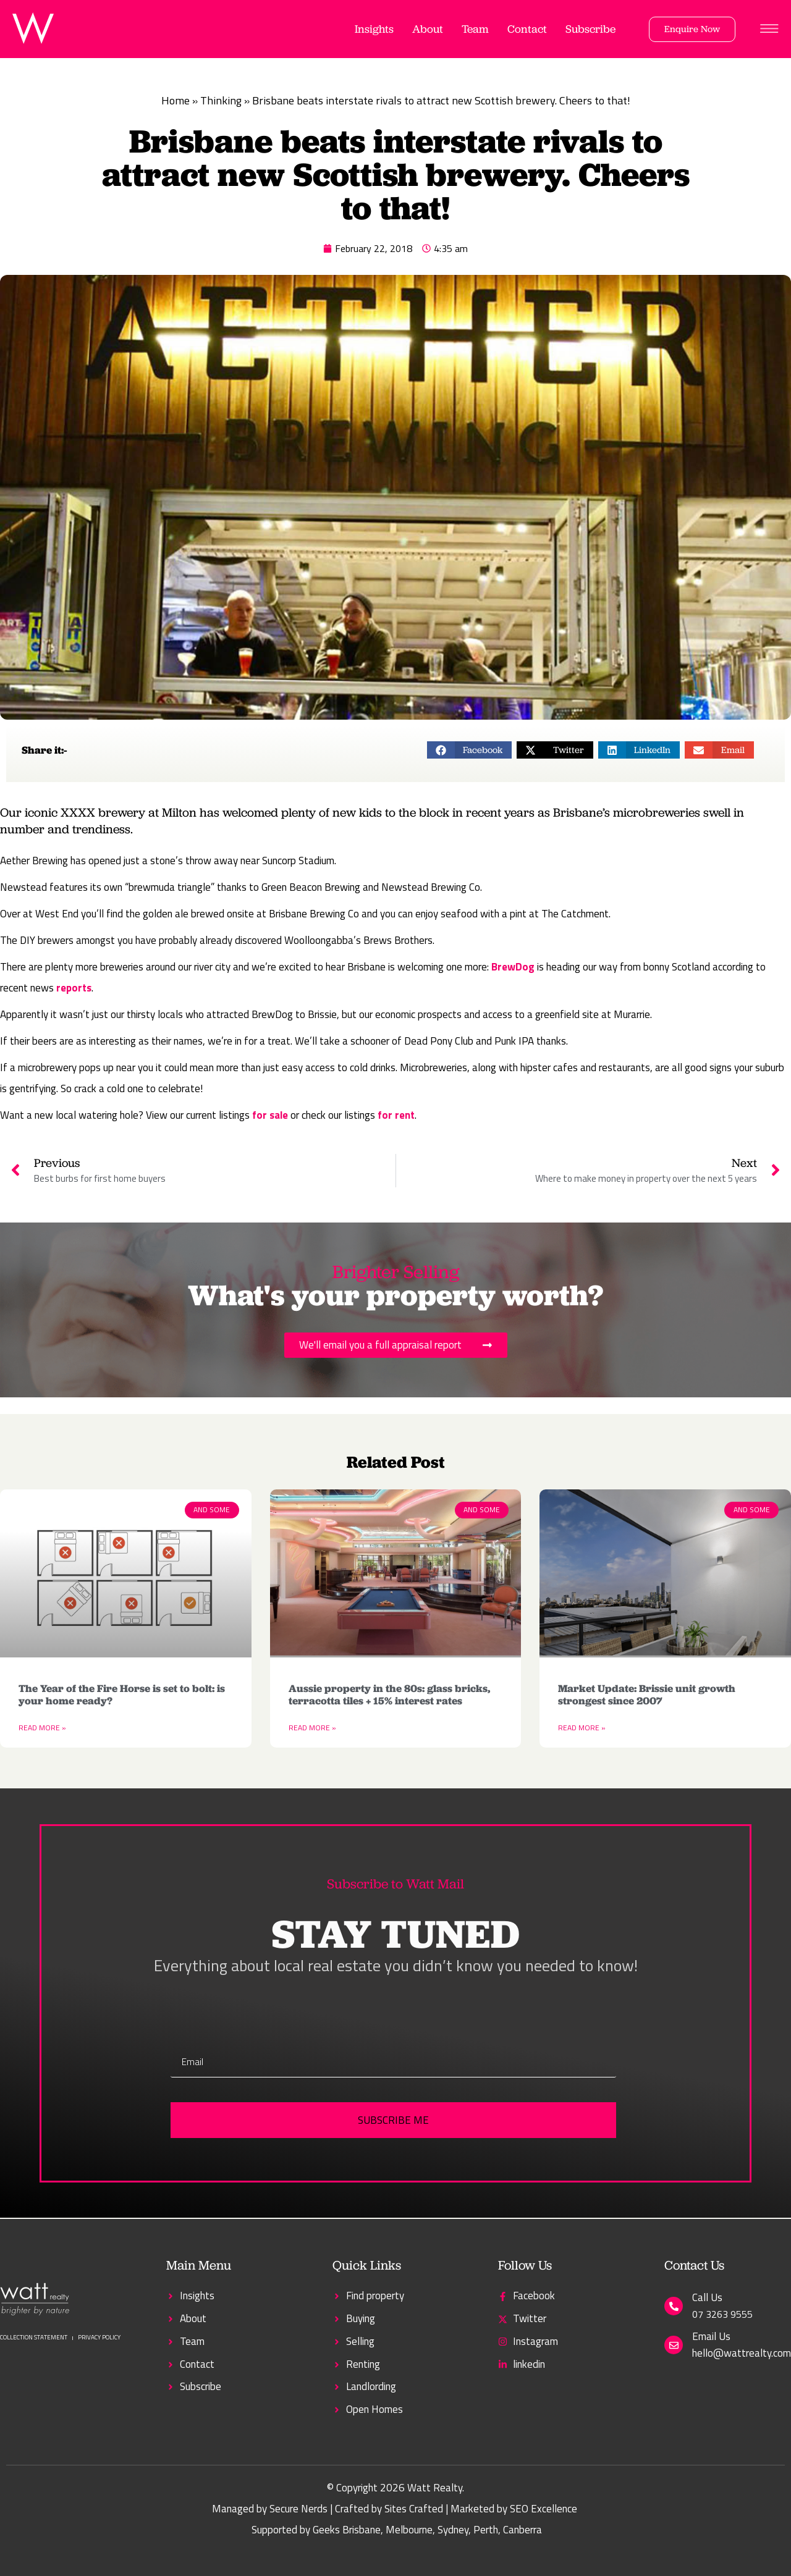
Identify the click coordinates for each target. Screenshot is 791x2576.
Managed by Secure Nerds (270, 2509)
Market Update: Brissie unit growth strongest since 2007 (646, 1694)
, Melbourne (407, 2530)
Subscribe (590, 28)
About (427, 28)
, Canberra (520, 2530)
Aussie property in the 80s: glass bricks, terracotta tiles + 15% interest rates (389, 1694)
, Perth (483, 2530)
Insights (374, 28)
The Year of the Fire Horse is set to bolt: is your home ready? (122, 1694)
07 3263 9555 (722, 2314)
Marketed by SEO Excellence (513, 2509)
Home (175, 100)
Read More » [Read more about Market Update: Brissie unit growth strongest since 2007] (582, 1727)
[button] (469, 750)
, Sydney (450, 2530)
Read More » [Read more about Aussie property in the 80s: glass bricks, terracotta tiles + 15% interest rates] (312, 1727)
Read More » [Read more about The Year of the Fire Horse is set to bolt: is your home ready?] (42, 1727)
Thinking (221, 100)
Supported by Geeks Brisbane (316, 2530)
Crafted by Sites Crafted (389, 2509)
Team (475, 28)
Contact (527, 28)
